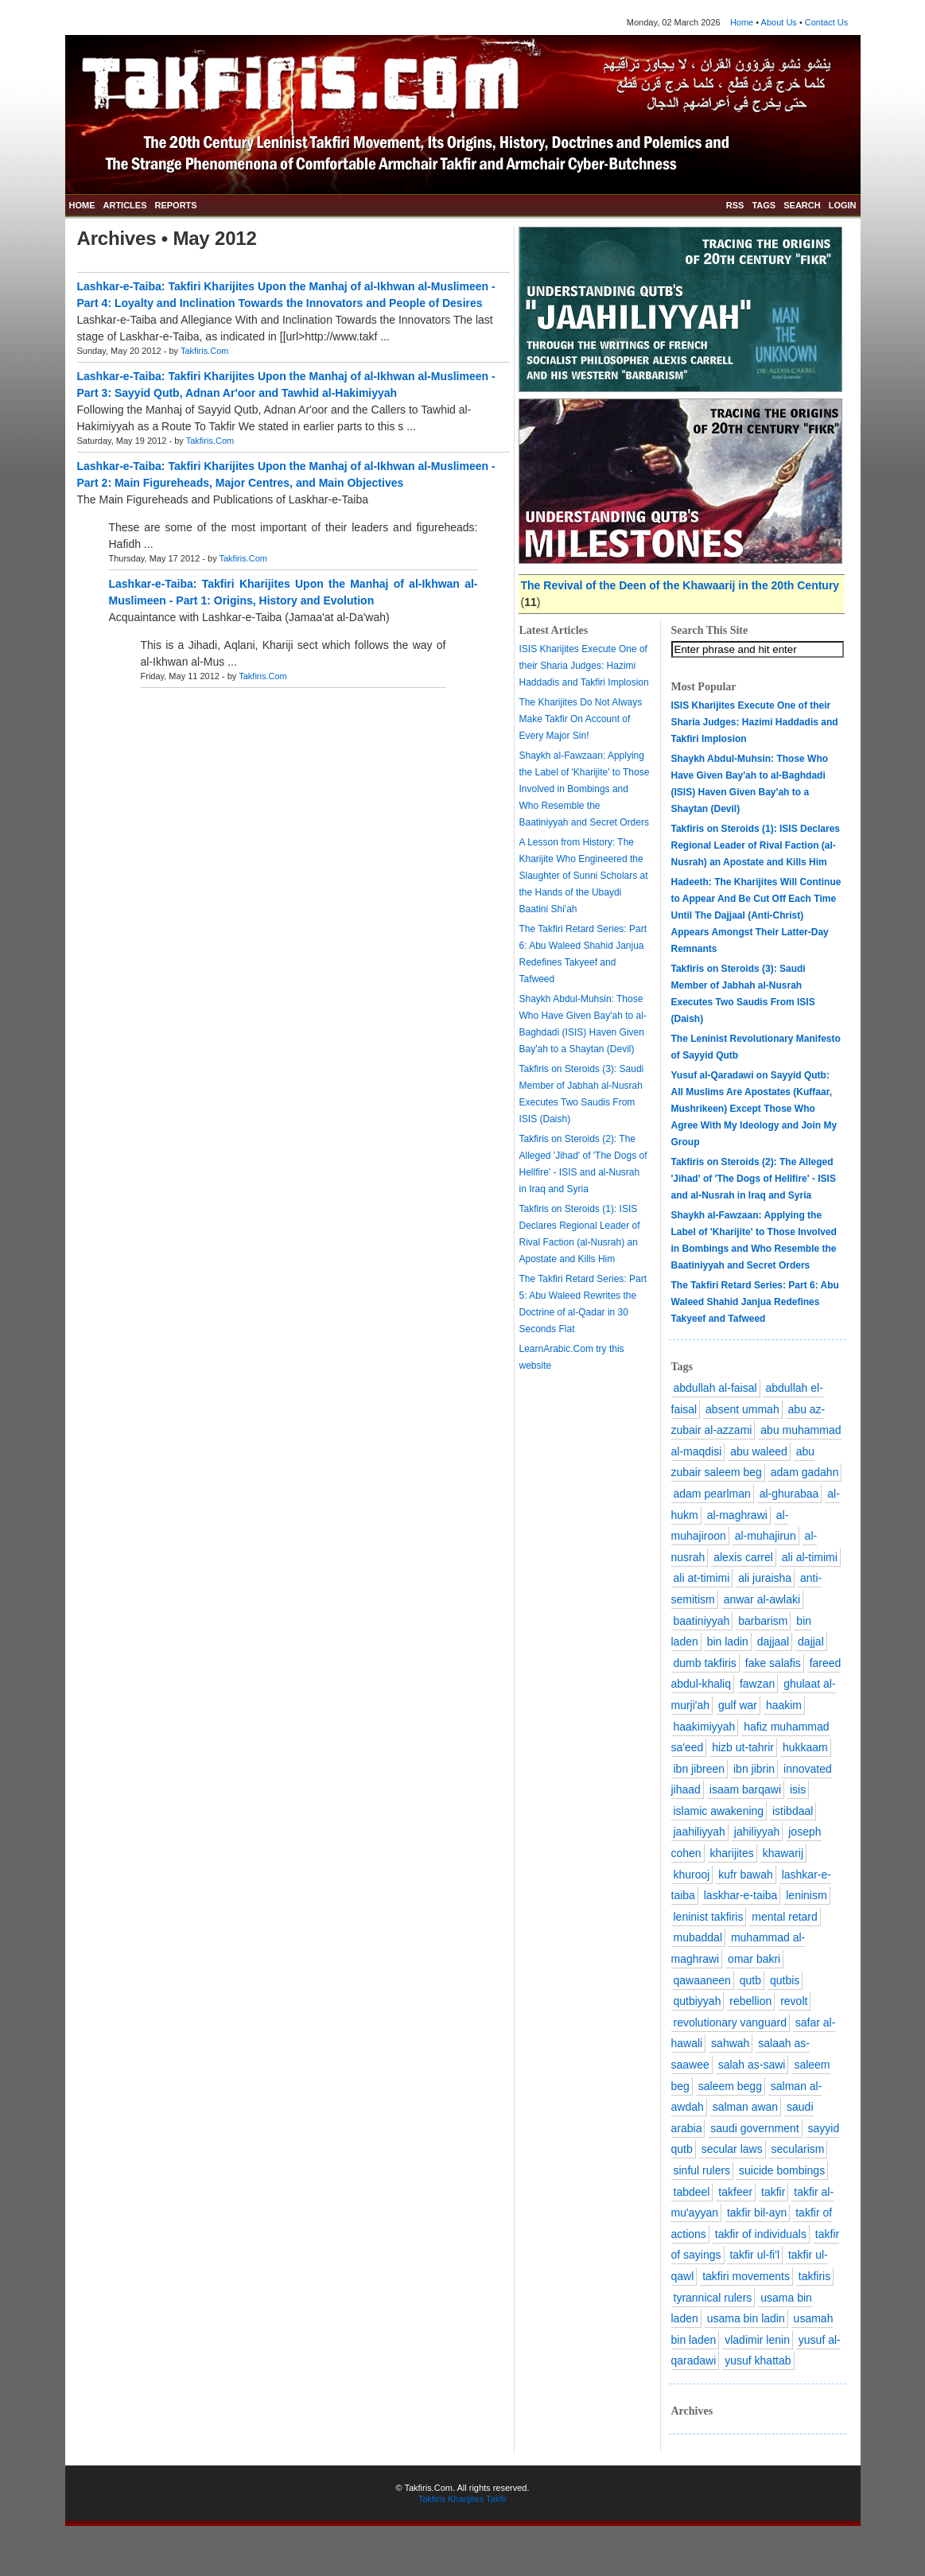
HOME (82, 205)
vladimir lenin (757, 2339)
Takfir (496, 2499)
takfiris (814, 2276)
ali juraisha (764, 1578)
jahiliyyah (757, 1831)
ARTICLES (125, 205)
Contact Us (826, 22)
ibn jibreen (699, 1768)
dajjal (811, 1641)
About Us (779, 22)
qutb (750, 1980)
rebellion (750, 2001)
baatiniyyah (702, 1620)
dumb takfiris (705, 1663)
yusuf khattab (758, 2360)
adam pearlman (712, 1493)
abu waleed (758, 1451)
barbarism (762, 1620)
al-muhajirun (765, 1535)
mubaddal (698, 1937)
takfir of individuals (760, 2234)
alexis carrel (743, 1557)
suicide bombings (782, 2170)
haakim (784, 1705)
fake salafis (773, 1663)
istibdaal (792, 1811)
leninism (806, 1895)
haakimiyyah (705, 1726)
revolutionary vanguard (730, 2022)
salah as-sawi (752, 2064)
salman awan (746, 2106)
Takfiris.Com (205, 351)
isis (798, 1789)
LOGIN (843, 205)
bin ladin (727, 1641)
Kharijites (466, 2499)
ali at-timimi (702, 1578)
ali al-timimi (810, 1557)
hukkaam (805, 1747)
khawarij (783, 1853)
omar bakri (754, 1958)
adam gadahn (805, 1472)
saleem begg (730, 2086)
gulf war (737, 1705)
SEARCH (801, 205)
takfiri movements (746, 2276)
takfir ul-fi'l (754, 2254)
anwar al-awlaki (762, 1599)
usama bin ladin (746, 2318)
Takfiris (431, 2499)
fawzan (757, 1683)
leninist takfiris (709, 1916)
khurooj (692, 1874)
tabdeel (692, 2192)
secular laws (732, 2149)
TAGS (763, 205)
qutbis (784, 1980)
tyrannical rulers (713, 2297)
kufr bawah (745, 1874)
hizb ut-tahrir (743, 1747)
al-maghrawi (737, 1515)
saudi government (754, 2128)
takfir (773, 2192)
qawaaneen (702, 1980)
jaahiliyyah (699, 1831)
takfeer (735, 2192)
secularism (798, 2149)
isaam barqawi (745, 1789)
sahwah (730, 2043)
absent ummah (742, 1409)
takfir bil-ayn (757, 2212)
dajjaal (773, 1641)
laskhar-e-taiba (741, 1895)
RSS (735, 205)
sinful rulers (702, 2170)
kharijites (732, 1853)
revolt (793, 2001)
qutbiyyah (697, 2001)
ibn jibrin (754, 1768)
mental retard (784, 1916)
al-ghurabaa (789, 1493)
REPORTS (176, 205)
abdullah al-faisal (715, 1387)
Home (741, 22)
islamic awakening (719, 1811)
